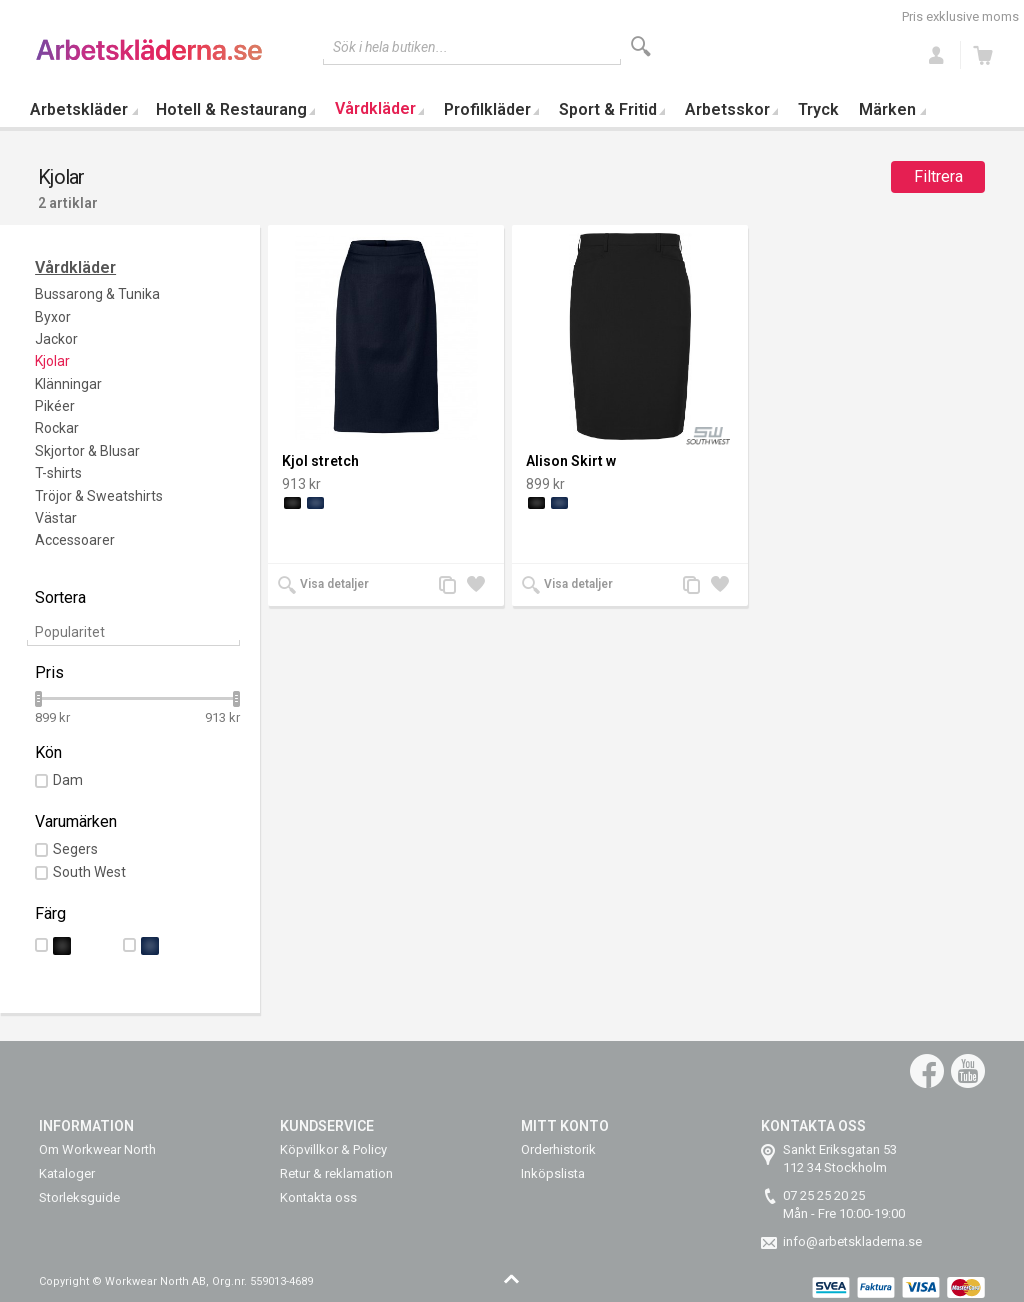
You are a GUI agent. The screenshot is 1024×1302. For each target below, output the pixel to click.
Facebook (927, 1071)
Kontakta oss (318, 1197)
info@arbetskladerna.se (852, 1241)
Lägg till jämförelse (453, 586)
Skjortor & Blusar (87, 451)
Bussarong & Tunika (97, 294)
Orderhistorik (558, 1149)
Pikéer (55, 406)
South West (89, 872)
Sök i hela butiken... (390, 47)
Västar (56, 518)
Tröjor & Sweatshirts (99, 496)
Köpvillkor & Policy (333, 1149)
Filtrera (938, 176)
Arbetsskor (727, 109)
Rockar (57, 428)
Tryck (818, 109)
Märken (887, 109)
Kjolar (52, 361)
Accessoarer (75, 540)
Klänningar (68, 384)
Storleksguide (79, 1197)
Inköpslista (553, 1173)
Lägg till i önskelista (481, 586)
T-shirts (58, 473)
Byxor (53, 317)
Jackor (56, 339)
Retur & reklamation (336, 1173)
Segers (75, 849)
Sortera (60, 597)
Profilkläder (487, 109)
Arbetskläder (79, 109)
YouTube (968, 1071)
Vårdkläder (375, 108)
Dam (68, 780)
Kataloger (67, 1173)
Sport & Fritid (608, 109)
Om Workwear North (97, 1149)
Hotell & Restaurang (231, 109)
